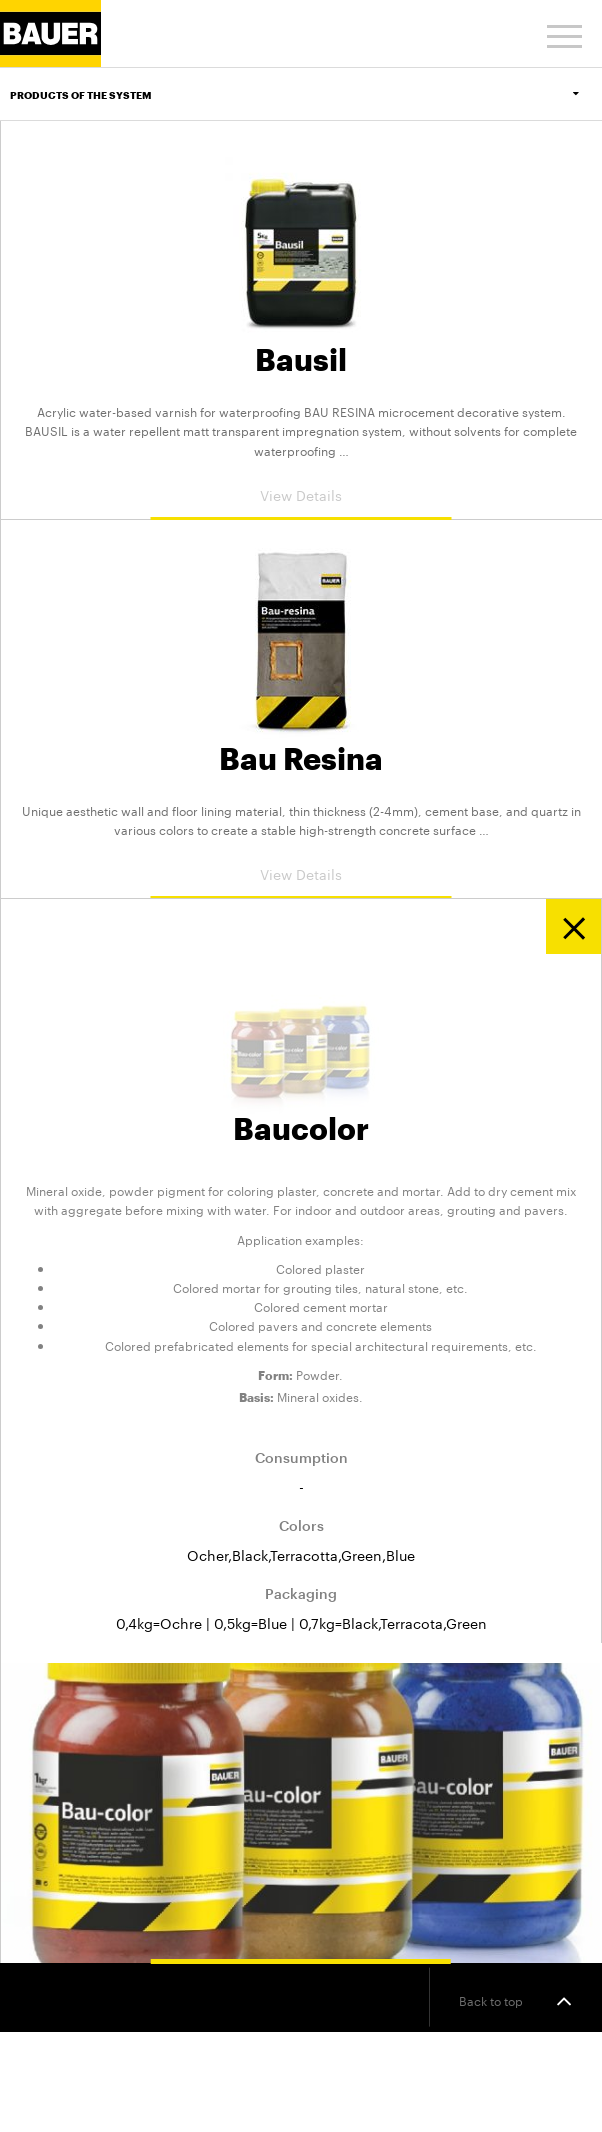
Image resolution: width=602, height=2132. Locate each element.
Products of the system (306, 95)
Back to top (515, 2000)
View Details (301, 494)
